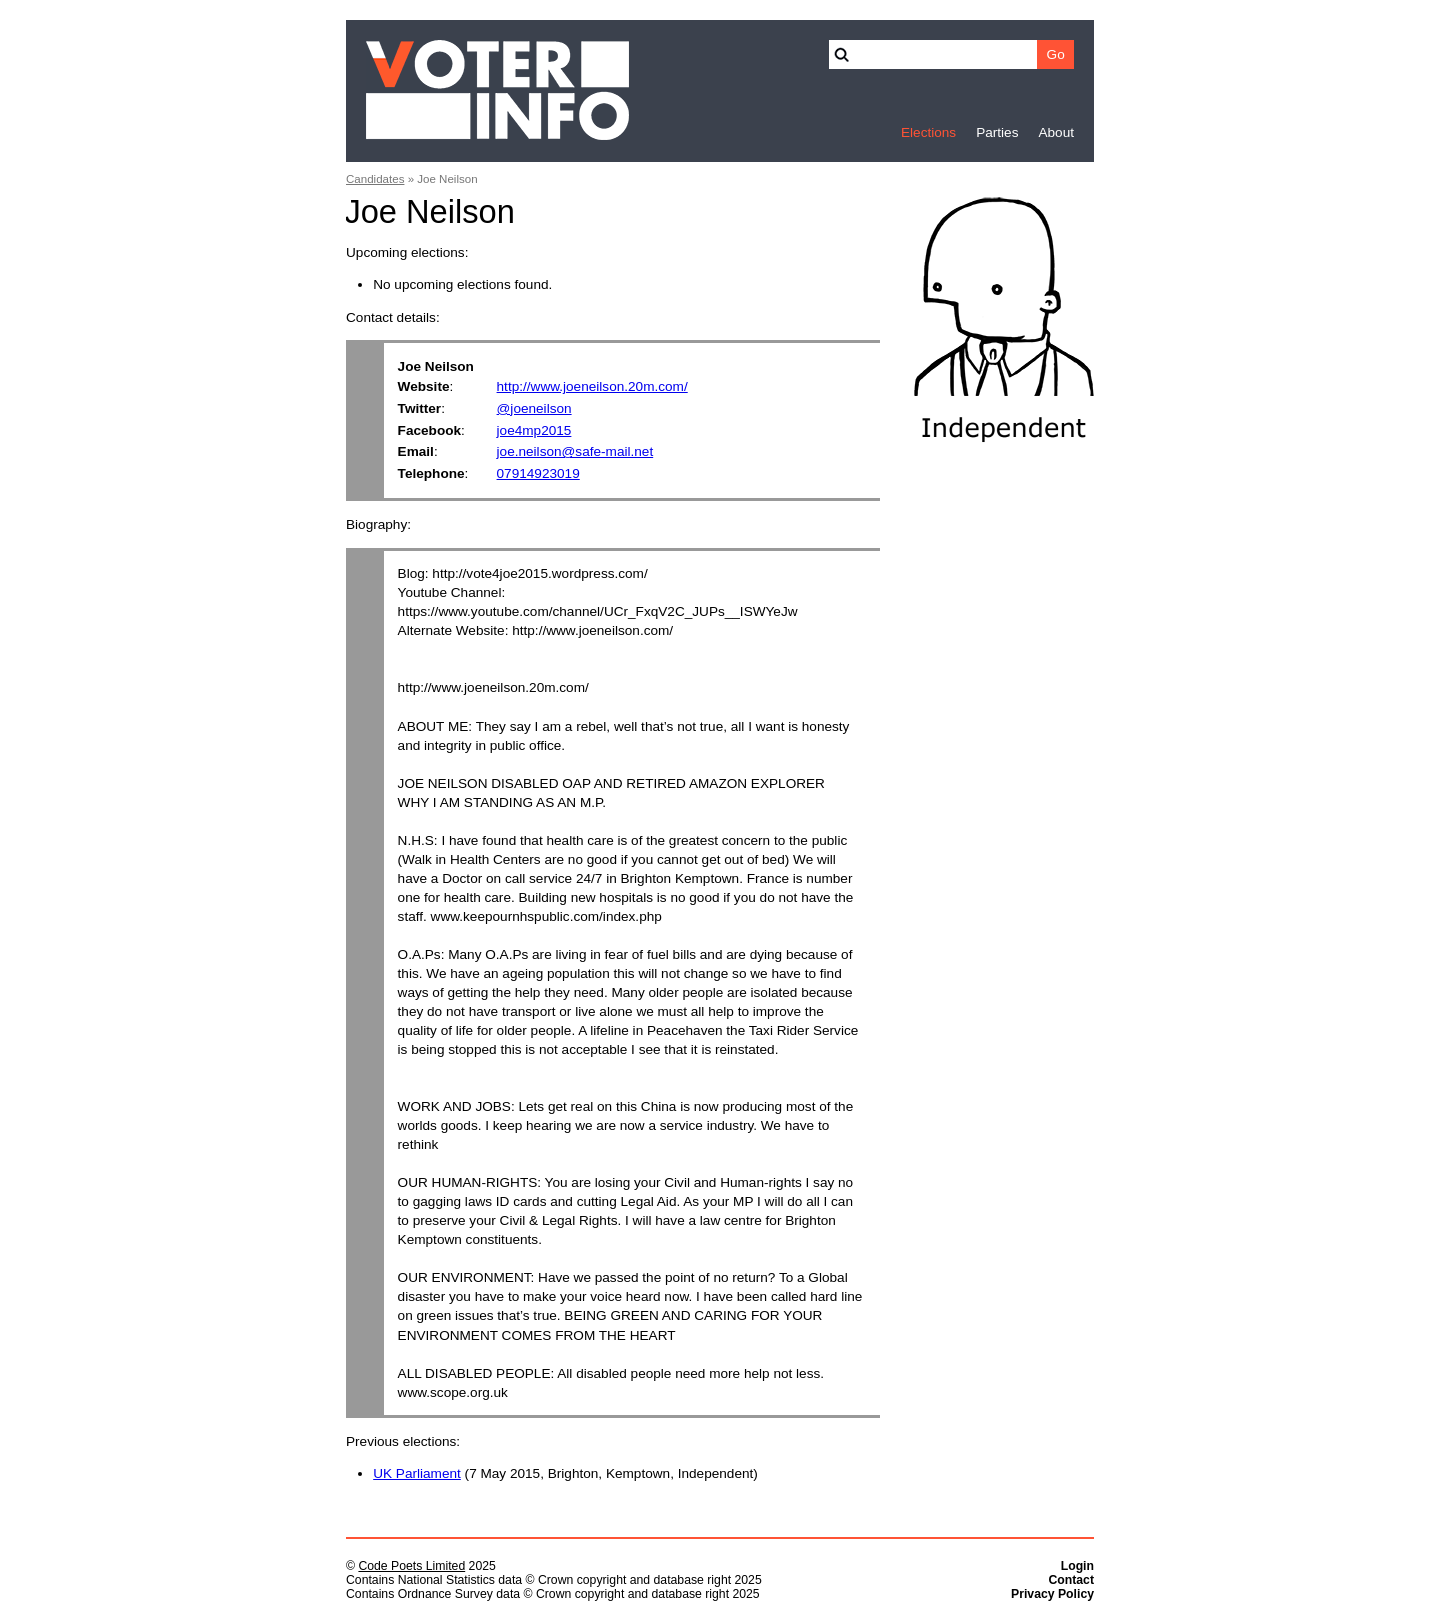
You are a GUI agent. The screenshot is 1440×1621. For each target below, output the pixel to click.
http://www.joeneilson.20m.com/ (592, 386)
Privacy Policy (1052, 1594)
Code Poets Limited (411, 1566)
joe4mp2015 (534, 430)
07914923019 (538, 473)
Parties (997, 132)
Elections (928, 132)
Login (1077, 1566)
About (1056, 132)
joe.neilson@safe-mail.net (575, 451)
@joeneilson (534, 408)
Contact (1071, 1580)
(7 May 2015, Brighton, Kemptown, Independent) (565, 1473)
